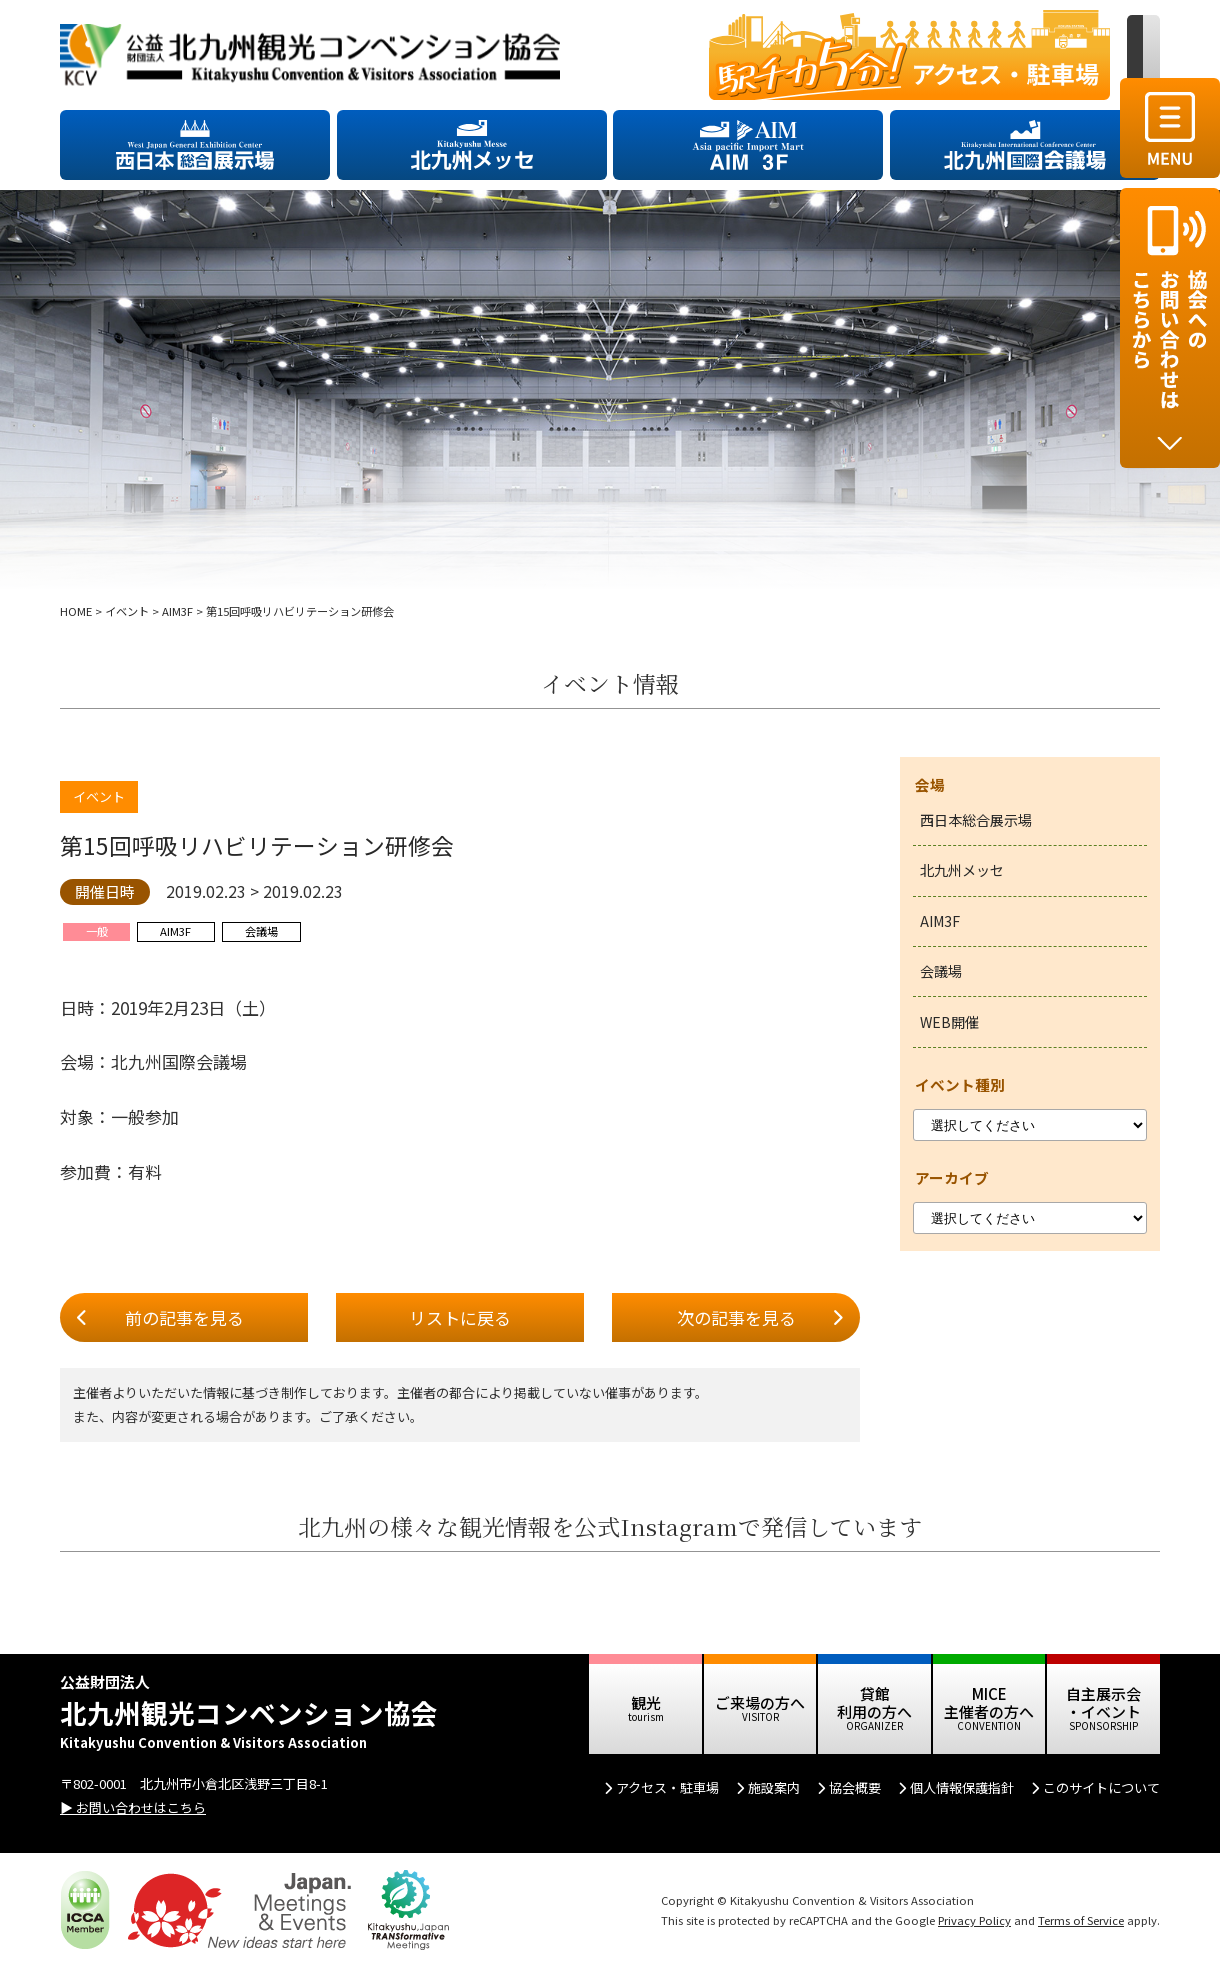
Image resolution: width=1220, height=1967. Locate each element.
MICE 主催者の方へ (989, 1702)
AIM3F (940, 921)
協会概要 (855, 1787)
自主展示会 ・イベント (1103, 1702)
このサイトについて (1101, 1787)
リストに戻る (460, 1317)
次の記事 (736, 1318)
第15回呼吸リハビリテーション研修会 (257, 845)
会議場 (941, 971)
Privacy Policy (974, 1920)
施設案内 (774, 1787)
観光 (646, 1702)
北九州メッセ (962, 870)
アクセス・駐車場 (667, 1787)
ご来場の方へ (760, 1702)
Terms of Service (1081, 1920)
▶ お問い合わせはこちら (133, 1807)
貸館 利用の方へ (874, 1702)
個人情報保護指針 (962, 1787)
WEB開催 (949, 1022)
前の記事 (184, 1318)
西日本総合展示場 (976, 820)
